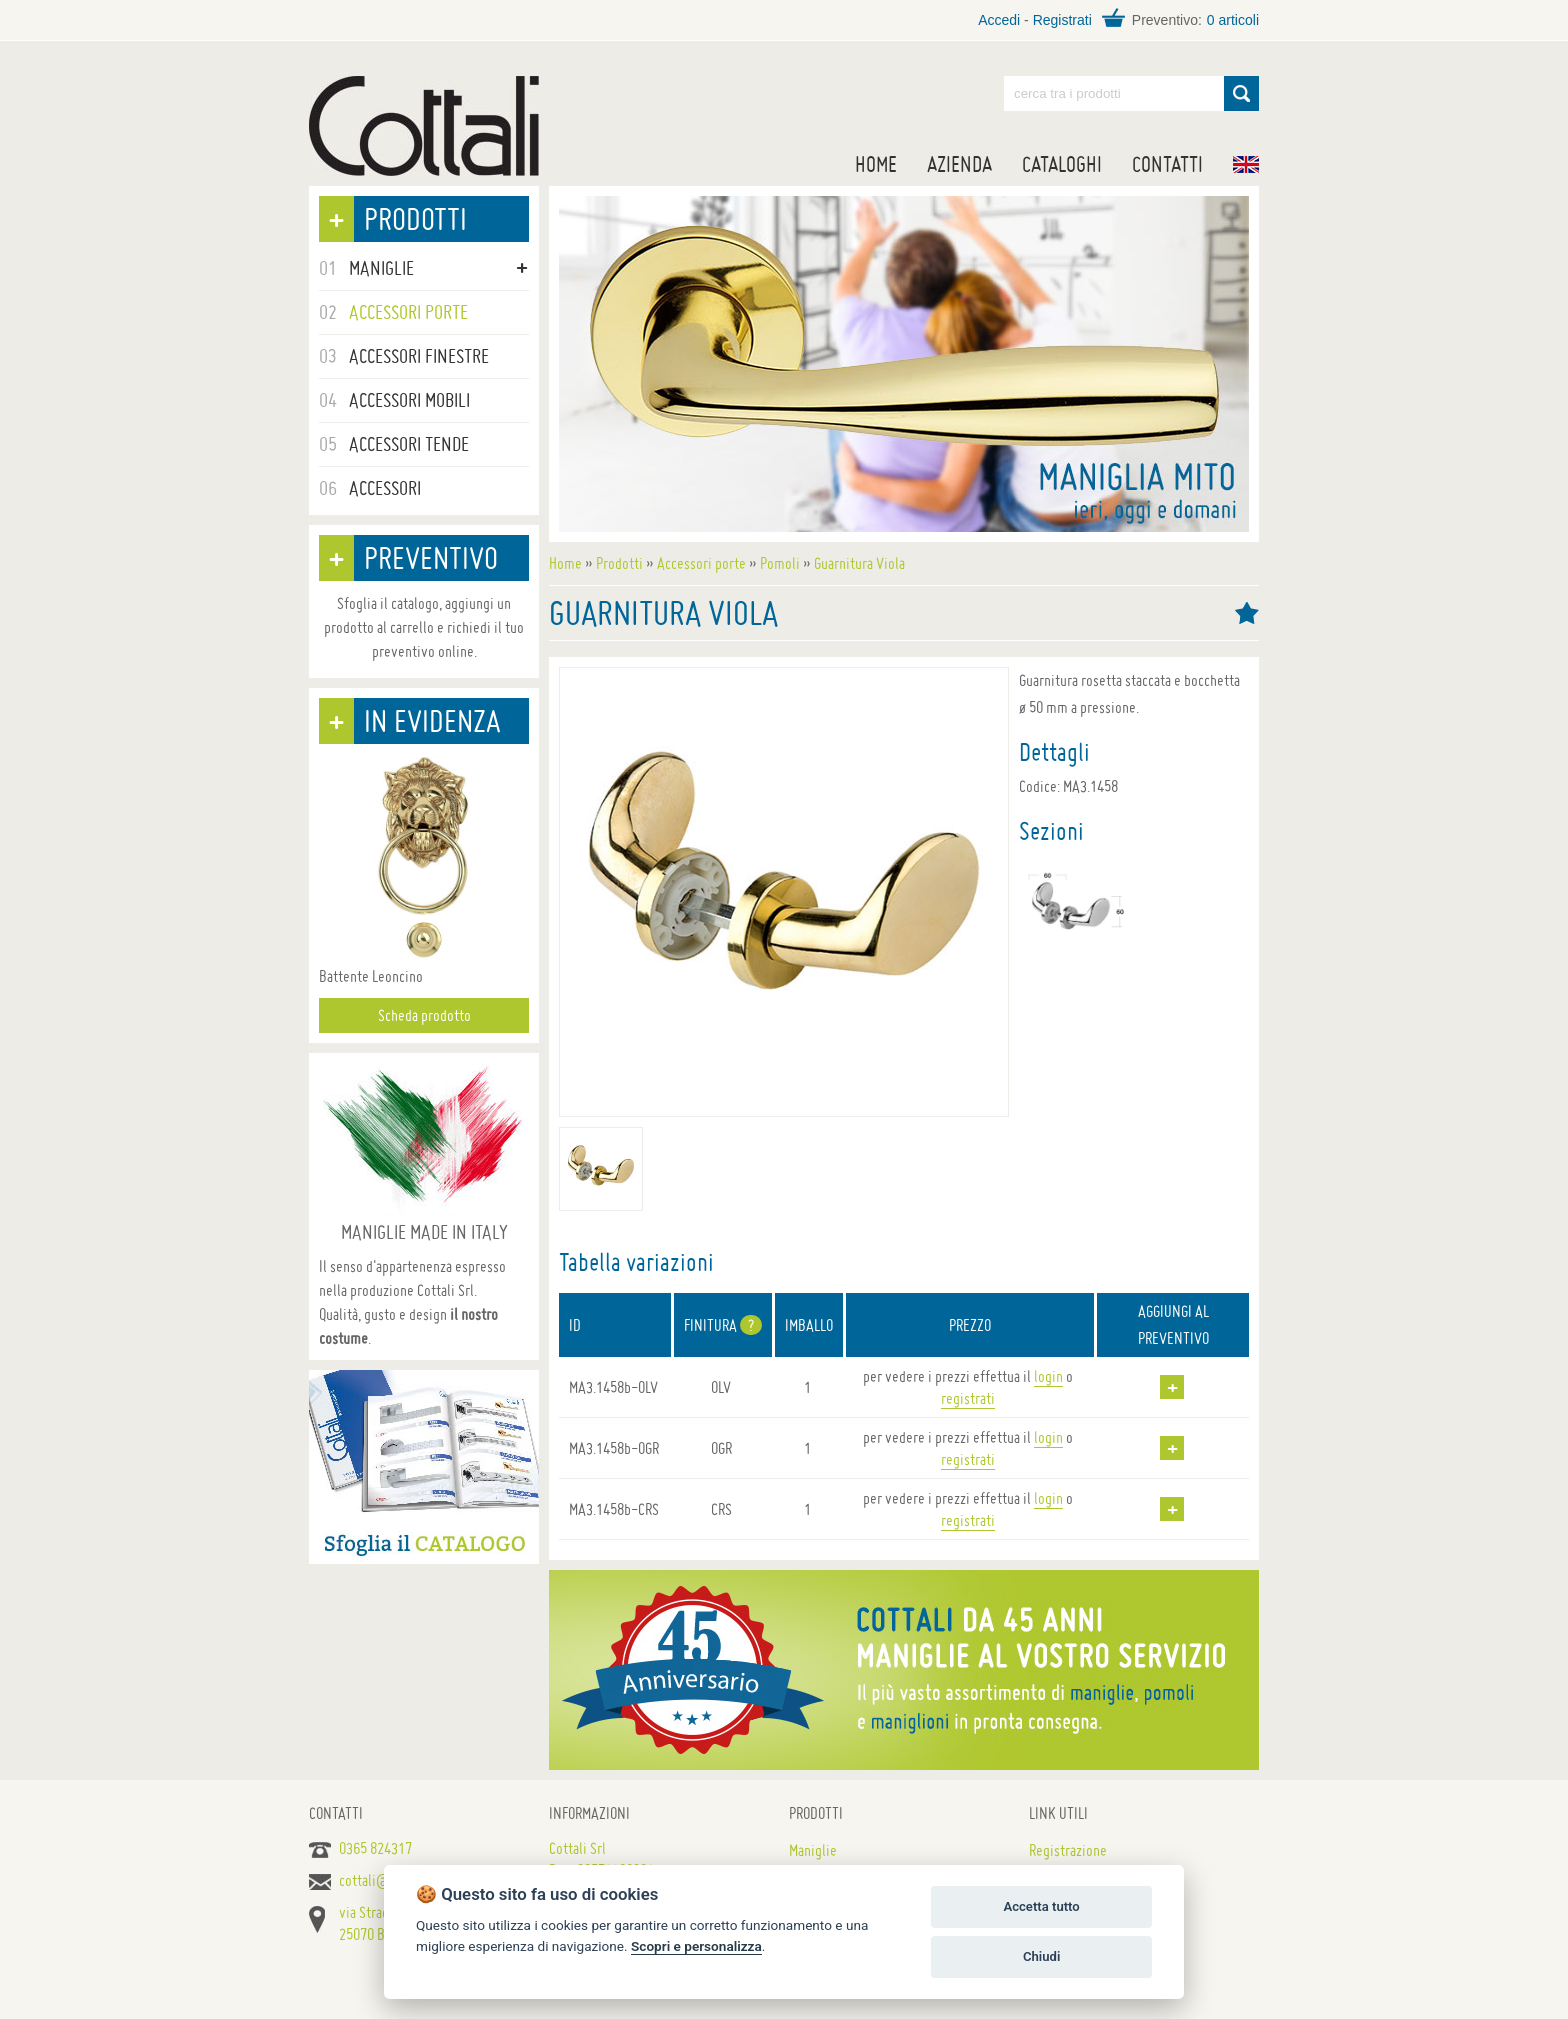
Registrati (1062, 20)
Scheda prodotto (424, 1015)
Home (876, 164)
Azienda (959, 164)
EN (1246, 164)
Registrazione (1068, 1850)
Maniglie (813, 1850)
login (1048, 1376)
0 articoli (1233, 20)
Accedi (999, 20)
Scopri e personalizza (696, 1946)
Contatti (1167, 164)
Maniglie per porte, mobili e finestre (424, 126)
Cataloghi (1062, 164)
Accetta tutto (1041, 1906)
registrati (968, 1398)
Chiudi (1041, 1956)
